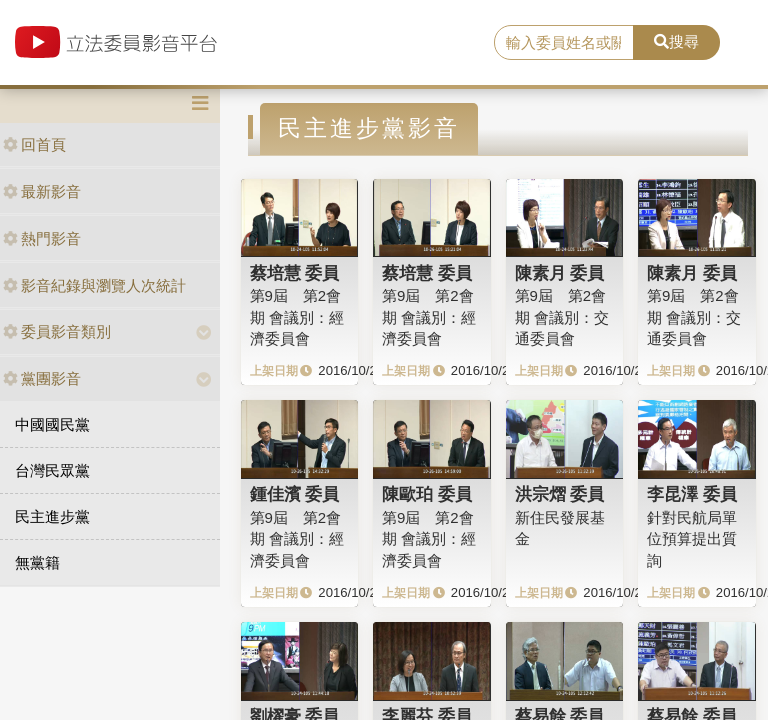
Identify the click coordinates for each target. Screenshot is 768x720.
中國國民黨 (52, 424)
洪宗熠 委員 (560, 494)
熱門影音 (42, 238)
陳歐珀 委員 (427, 494)
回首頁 (34, 144)
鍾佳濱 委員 (295, 494)
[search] (564, 43)
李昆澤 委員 (692, 494)
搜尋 (676, 41)
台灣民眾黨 (52, 470)
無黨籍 (37, 562)
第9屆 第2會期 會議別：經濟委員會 (297, 317)
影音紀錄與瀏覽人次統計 (94, 285)
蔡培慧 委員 (295, 273)
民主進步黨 (52, 516)
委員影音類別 (57, 331)
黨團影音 (42, 378)
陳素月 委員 (560, 273)
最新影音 (42, 191)
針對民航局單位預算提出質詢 (692, 539)
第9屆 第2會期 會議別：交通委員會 (562, 317)
